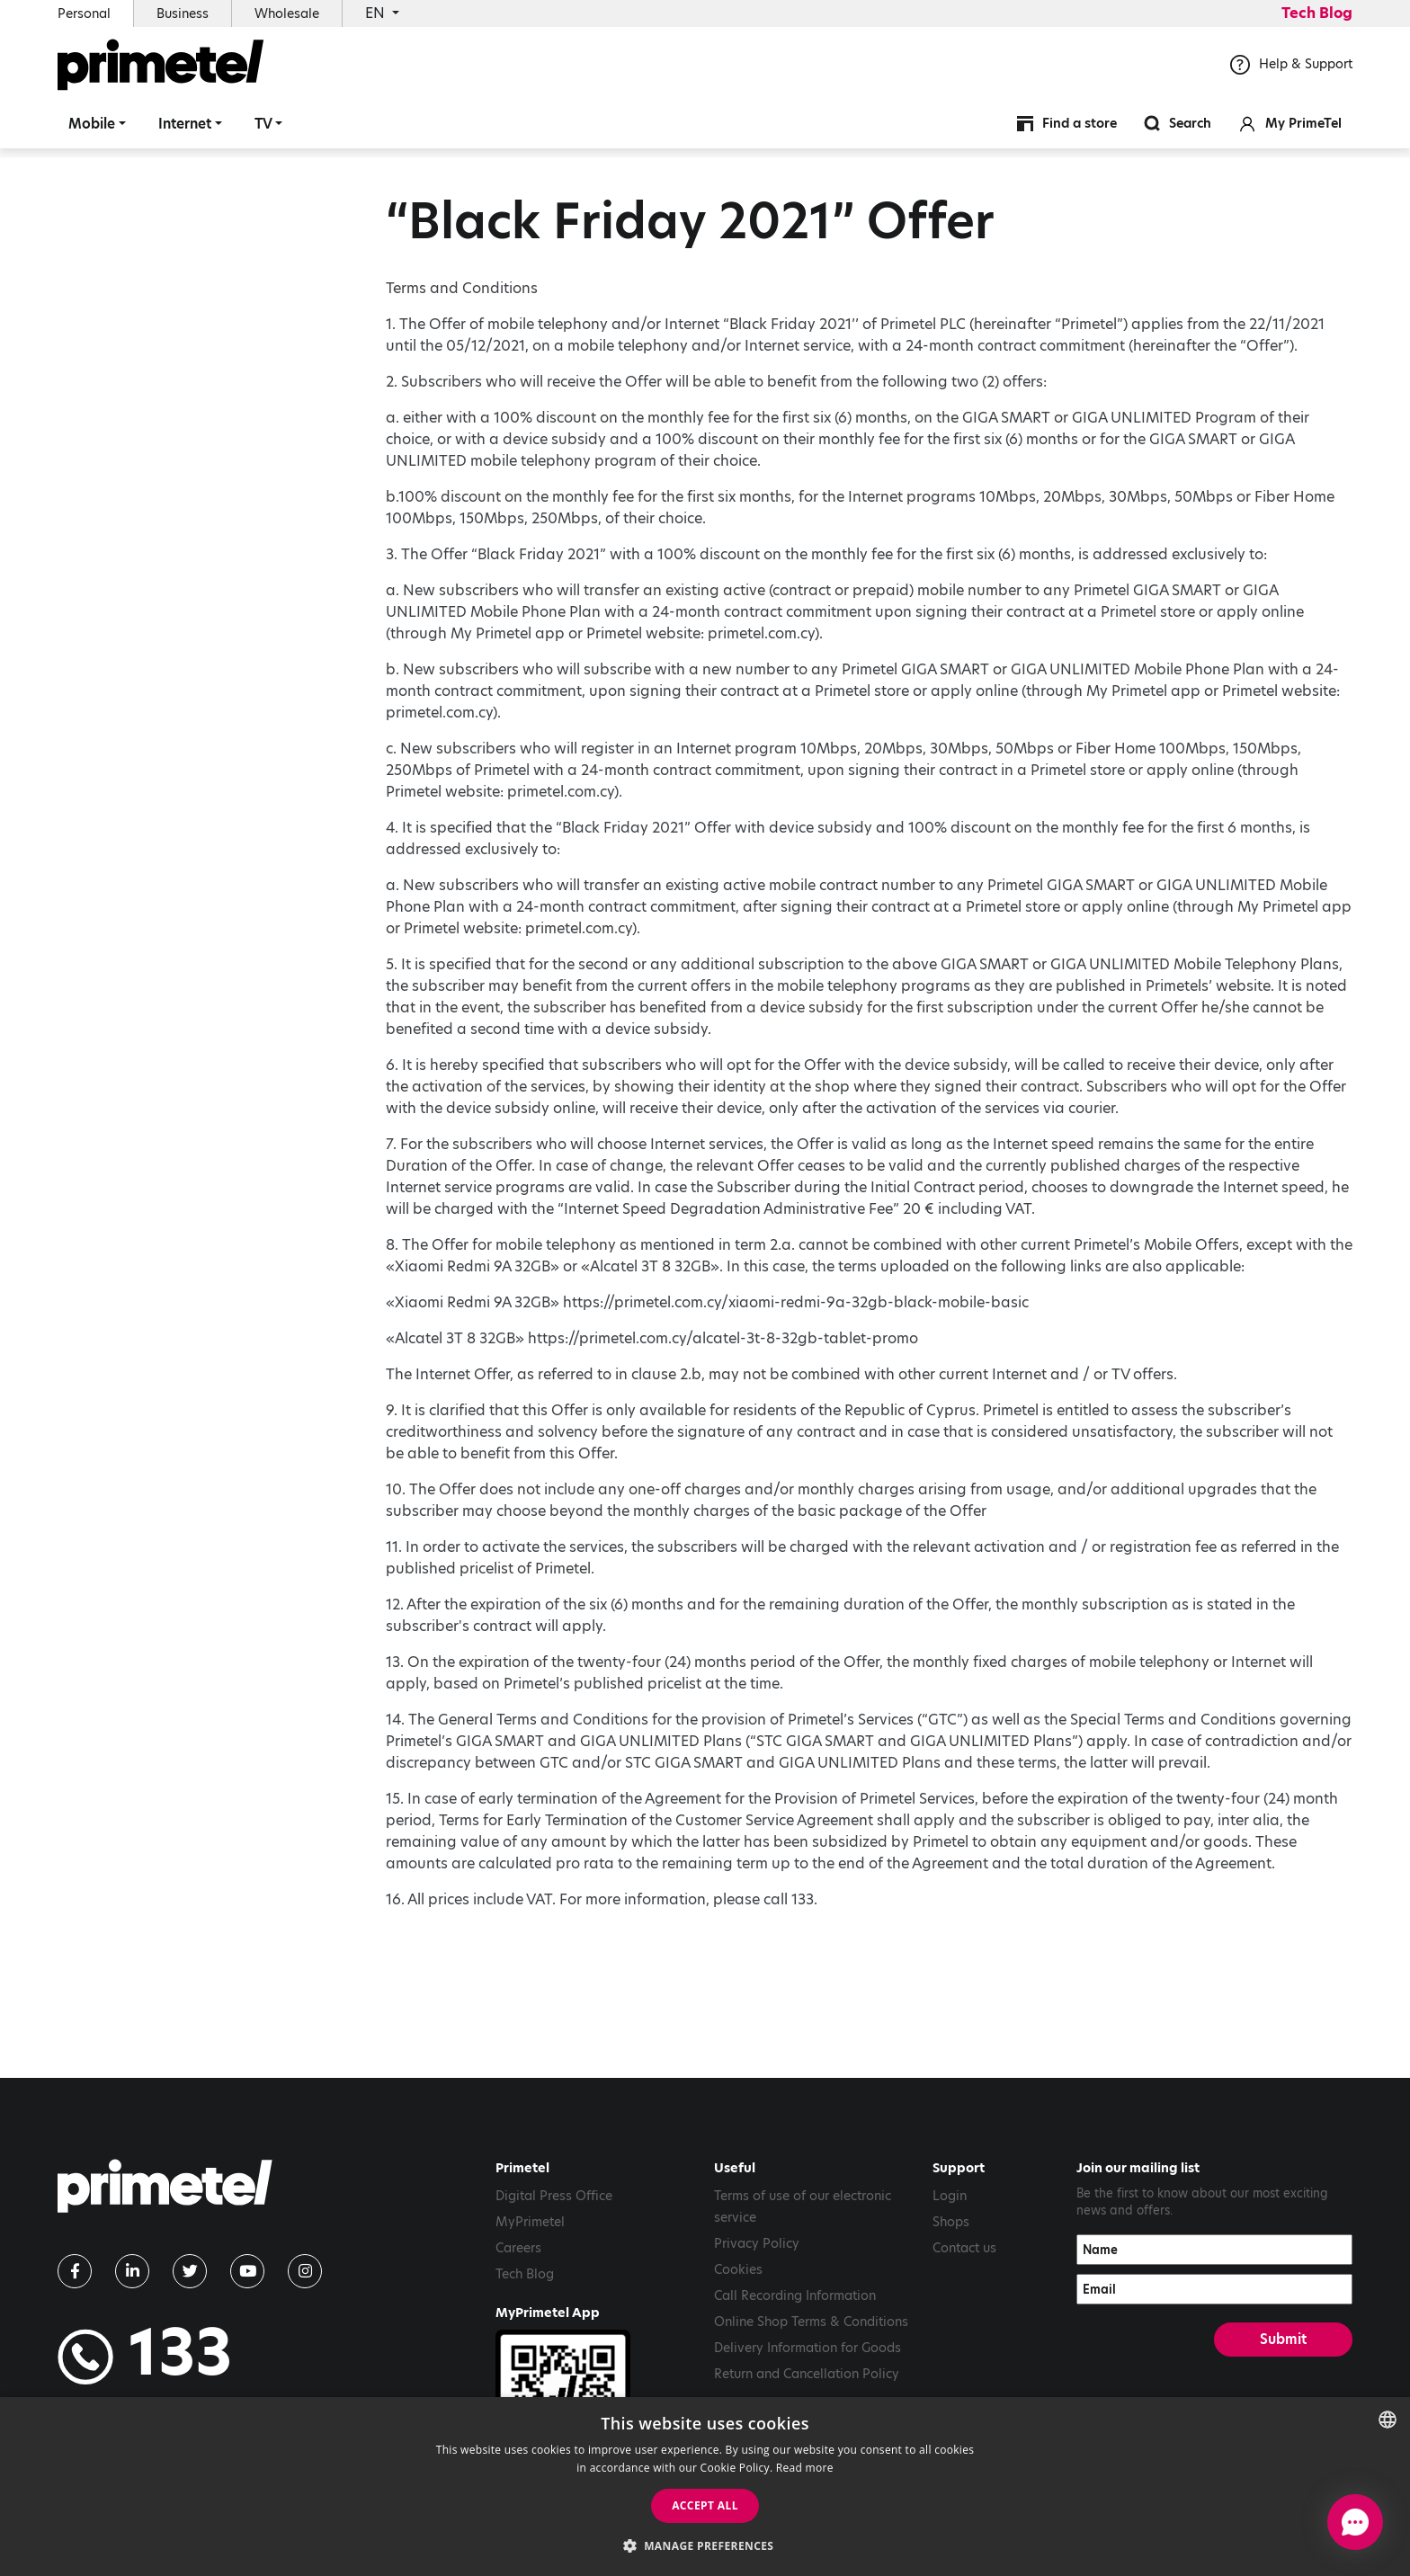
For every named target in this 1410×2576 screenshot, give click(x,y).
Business (182, 13)
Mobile (91, 129)
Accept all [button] (705, 2505)
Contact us (964, 2248)
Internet (184, 129)
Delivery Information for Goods (807, 2348)
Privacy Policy (756, 2243)
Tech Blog (1316, 13)
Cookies (738, 2269)
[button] (705, 2545)
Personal (84, 13)
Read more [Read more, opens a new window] (805, 2467)
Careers (518, 2248)
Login (950, 2196)
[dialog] (705, 2486)
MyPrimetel (530, 2222)
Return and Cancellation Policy (806, 2374)
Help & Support (1291, 71)
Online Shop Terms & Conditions (811, 2322)
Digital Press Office (553, 2196)
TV (263, 129)
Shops (951, 2222)
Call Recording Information (795, 2295)
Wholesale (286, 13)
